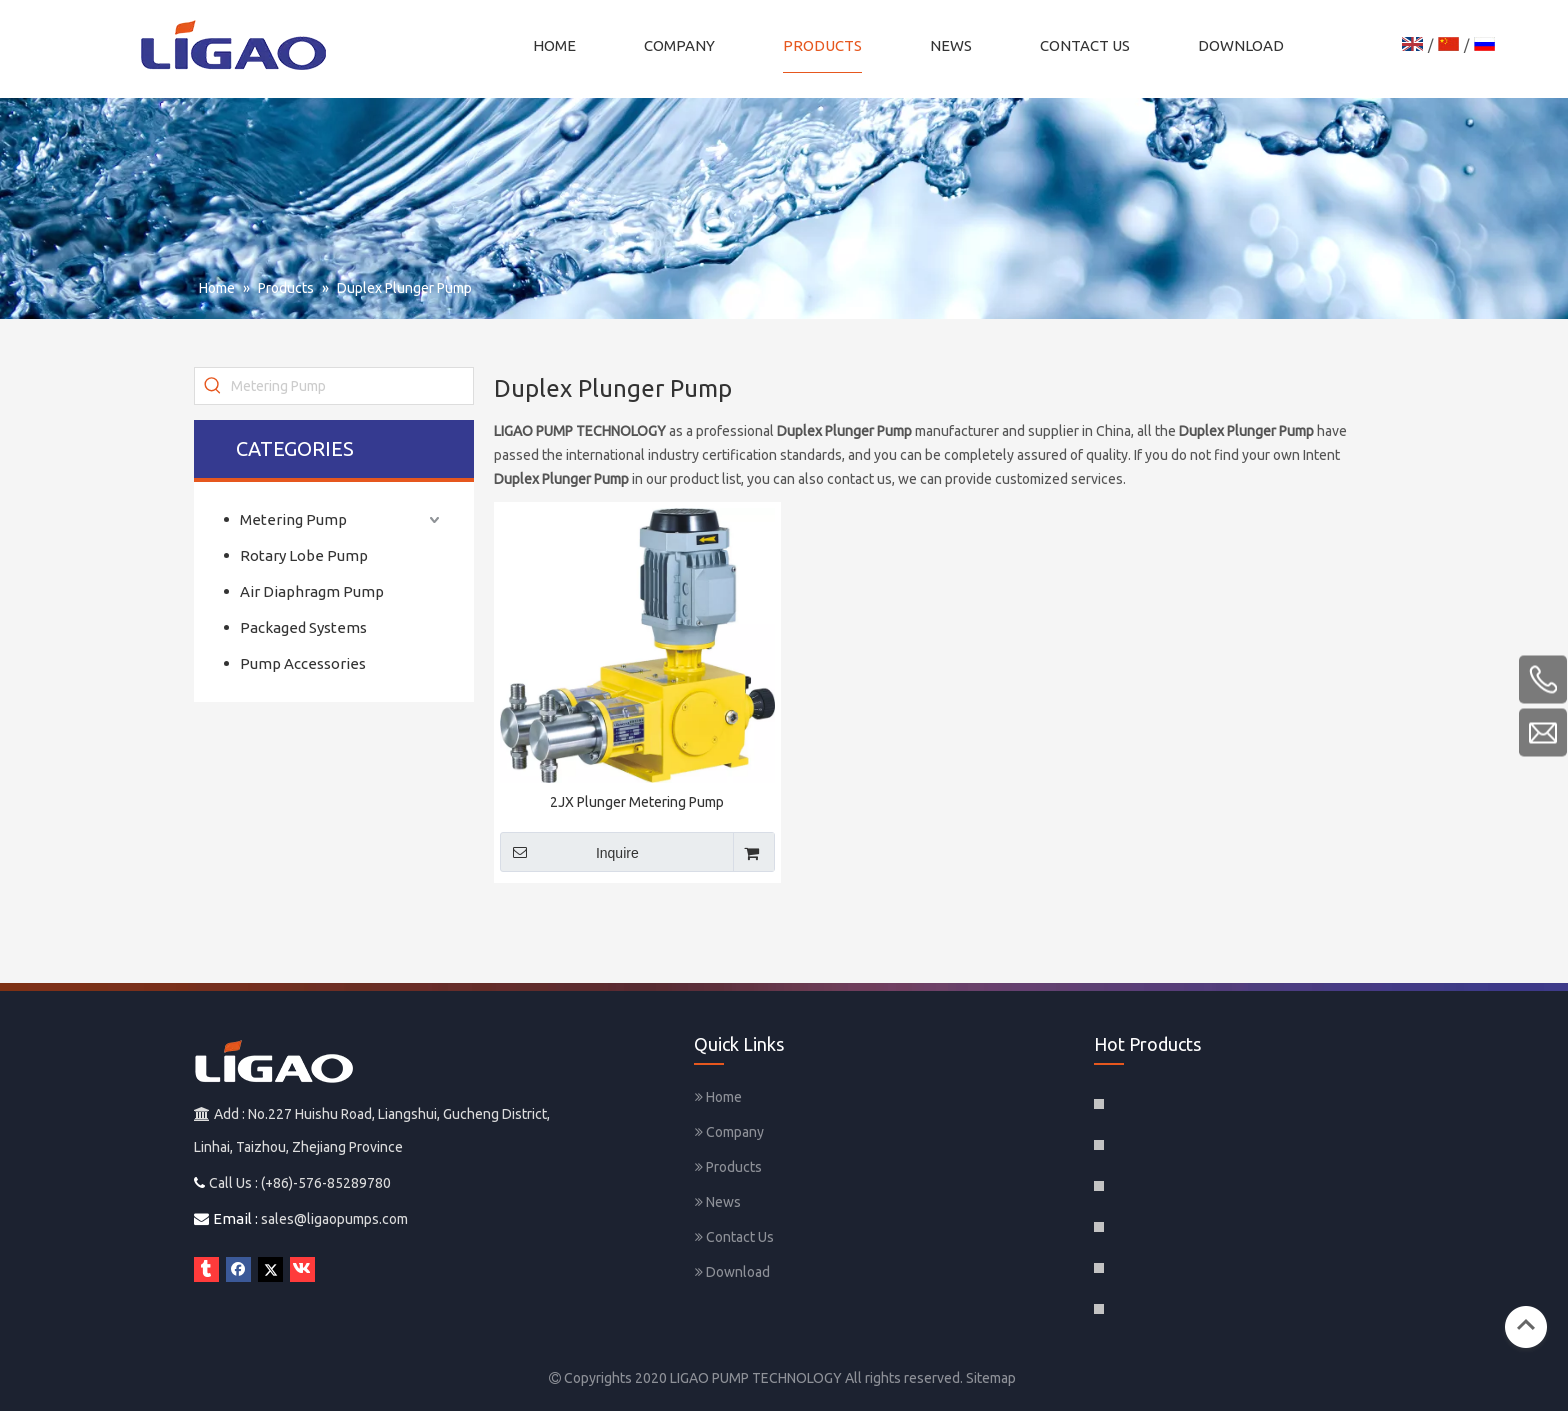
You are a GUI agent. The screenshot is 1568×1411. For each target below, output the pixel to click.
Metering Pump (293, 519)
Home (718, 1097)
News (718, 1202)
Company (729, 1132)
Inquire (569, 852)
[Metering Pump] (352, 386)
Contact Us (734, 1237)
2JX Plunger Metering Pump (637, 802)
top (1526, 1325)
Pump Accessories (303, 663)
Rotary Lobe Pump (304, 555)
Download (732, 1272)
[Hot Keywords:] (213, 386)
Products (728, 1167)
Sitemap (991, 1378)
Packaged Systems (303, 627)
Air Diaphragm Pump (312, 591)
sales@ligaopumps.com (334, 1219)
